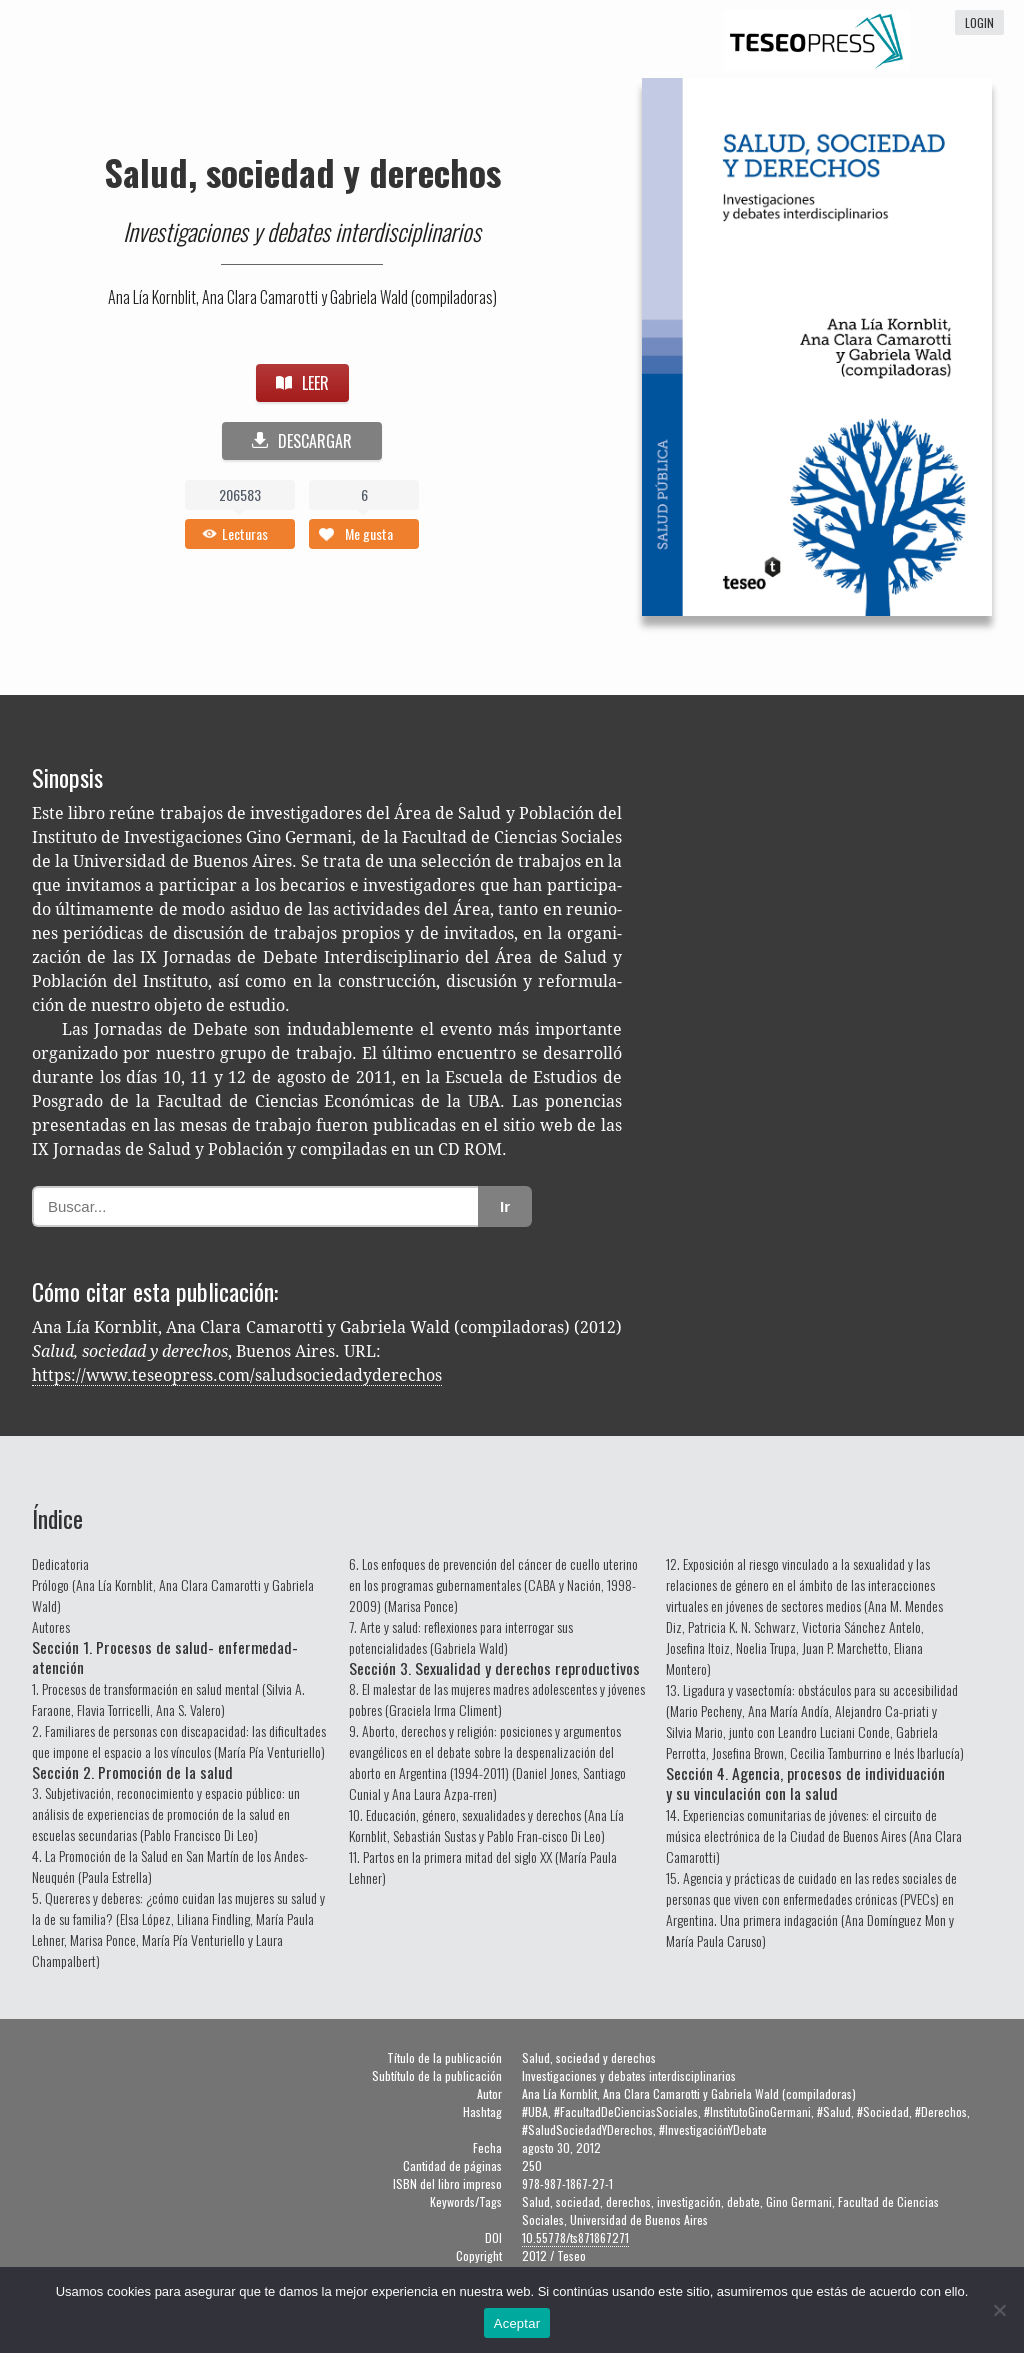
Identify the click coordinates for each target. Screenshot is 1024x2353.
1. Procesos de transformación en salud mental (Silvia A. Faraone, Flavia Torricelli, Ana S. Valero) (168, 1699)
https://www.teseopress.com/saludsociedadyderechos (237, 1375)
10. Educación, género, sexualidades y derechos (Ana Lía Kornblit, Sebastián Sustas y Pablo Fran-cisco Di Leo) (486, 1825)
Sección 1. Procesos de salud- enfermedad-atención (165, 1657)
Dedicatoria (60, 1563)
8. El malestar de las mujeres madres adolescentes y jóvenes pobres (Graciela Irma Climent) (497, 1699)
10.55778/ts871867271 (575, 2237)
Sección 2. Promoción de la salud (132, 1772)
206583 (240, 494)
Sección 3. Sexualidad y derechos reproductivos (494, 1668)
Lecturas (245, 533)
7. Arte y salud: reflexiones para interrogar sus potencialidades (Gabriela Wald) (461, 1637)
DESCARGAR (302, 441)
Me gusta (369, 533)
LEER (302, 383)
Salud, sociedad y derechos (302, 171)
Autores (51, 1626)
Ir (505, 1206)
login (979, 22)
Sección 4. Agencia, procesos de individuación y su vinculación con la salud (805, 1783)
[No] (999, 2310)
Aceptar (517, 2323)
